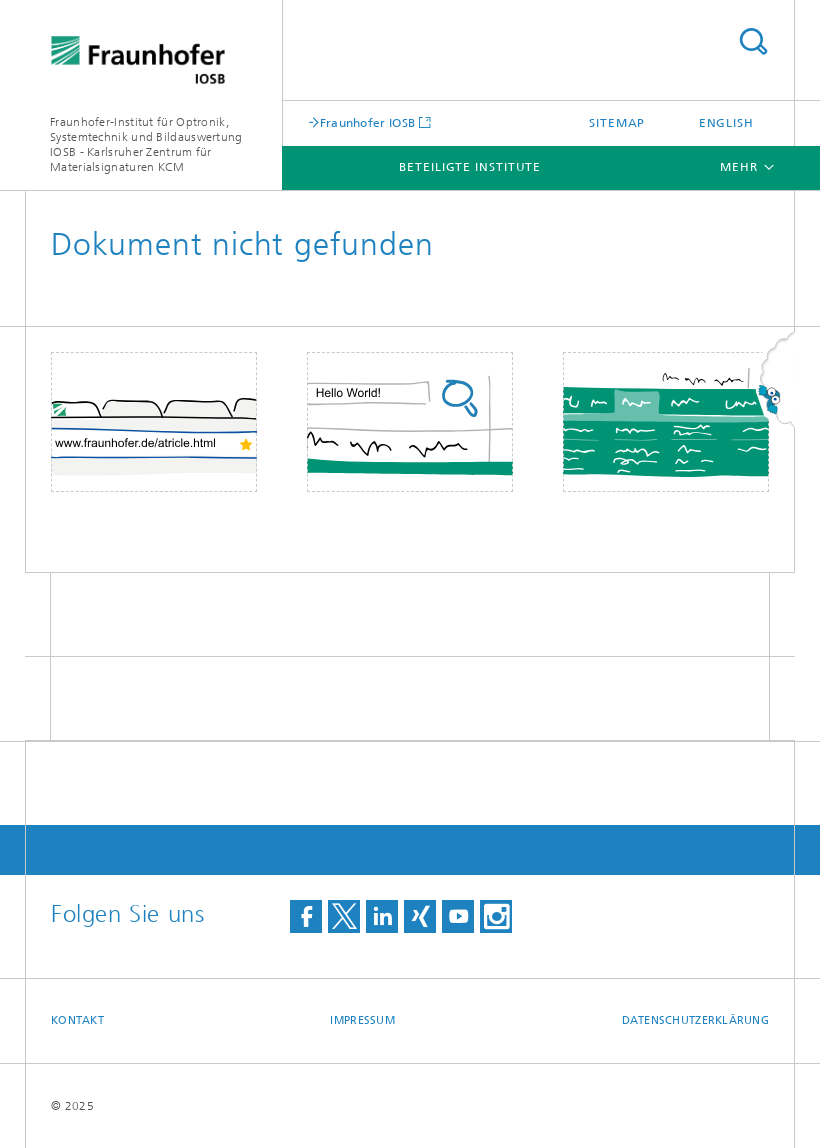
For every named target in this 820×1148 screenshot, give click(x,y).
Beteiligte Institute (470, 167)
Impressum (362, 1020)
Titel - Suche (753, 41)
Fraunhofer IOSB (368, 122)
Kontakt (77, 1020)
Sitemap (617, 123)
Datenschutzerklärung (696, 1020)
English (726, 123)
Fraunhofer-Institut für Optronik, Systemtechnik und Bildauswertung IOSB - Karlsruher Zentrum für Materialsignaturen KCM (146, 144)
